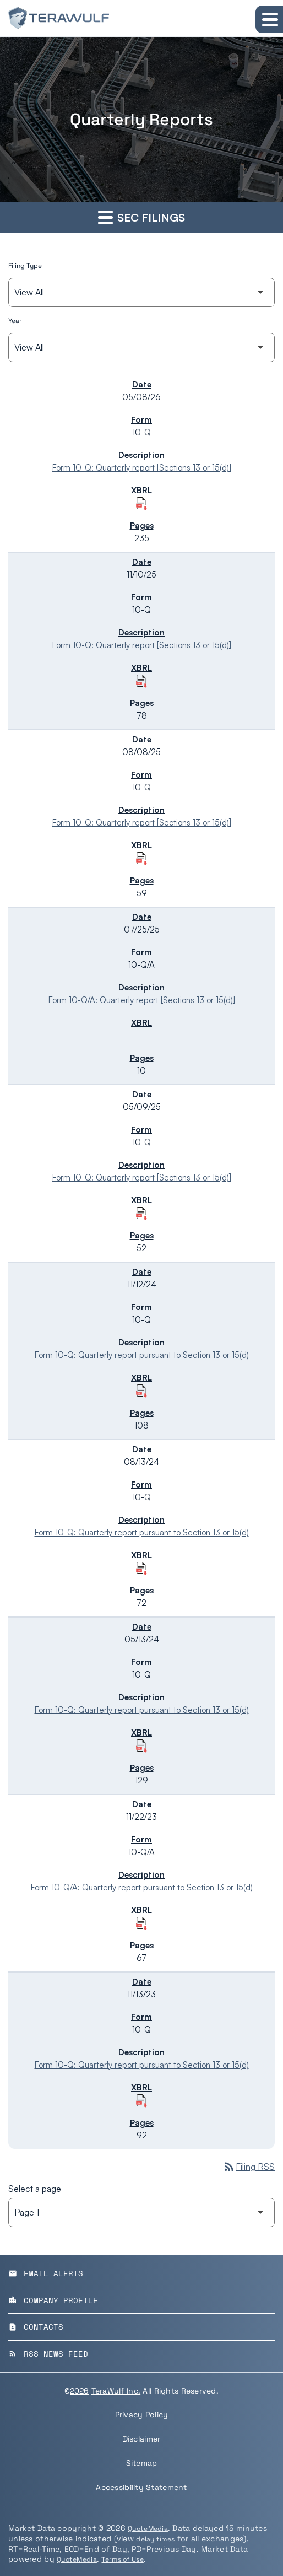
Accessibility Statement (141, 2487)
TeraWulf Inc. (116, 2391)
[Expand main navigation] (269, 19)
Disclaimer (142, 2439)
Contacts (35, 2326)
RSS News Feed (48, 2353)
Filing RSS (248, 2166)
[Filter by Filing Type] (141, 292)
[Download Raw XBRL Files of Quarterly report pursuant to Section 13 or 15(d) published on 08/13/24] (141, 1568)
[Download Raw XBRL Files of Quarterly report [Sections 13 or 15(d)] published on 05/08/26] (141, 503)
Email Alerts (45, 2273)
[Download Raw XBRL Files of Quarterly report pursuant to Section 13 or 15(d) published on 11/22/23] (141, 1923)
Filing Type (25, 265)
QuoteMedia (148, 2528)
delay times (155, 2539)
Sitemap (141, 2463)
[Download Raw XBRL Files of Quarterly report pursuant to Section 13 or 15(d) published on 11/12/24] (141, 1391)
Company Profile (53, 2300)
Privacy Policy (141, 2414)
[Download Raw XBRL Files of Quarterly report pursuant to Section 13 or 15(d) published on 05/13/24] (141, 1746)
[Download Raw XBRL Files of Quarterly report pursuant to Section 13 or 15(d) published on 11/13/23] (141, 2101)
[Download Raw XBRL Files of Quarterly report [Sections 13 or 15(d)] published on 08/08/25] (141, 858)
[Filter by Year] (141, 347)
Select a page (34, 2188)
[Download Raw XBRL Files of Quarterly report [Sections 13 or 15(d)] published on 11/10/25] (141, 681)
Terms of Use (122, 2559)
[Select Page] (141, 2212)
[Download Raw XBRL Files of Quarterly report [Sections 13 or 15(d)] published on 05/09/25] (141, 1213)
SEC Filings (141, 216)
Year (15, 320)
